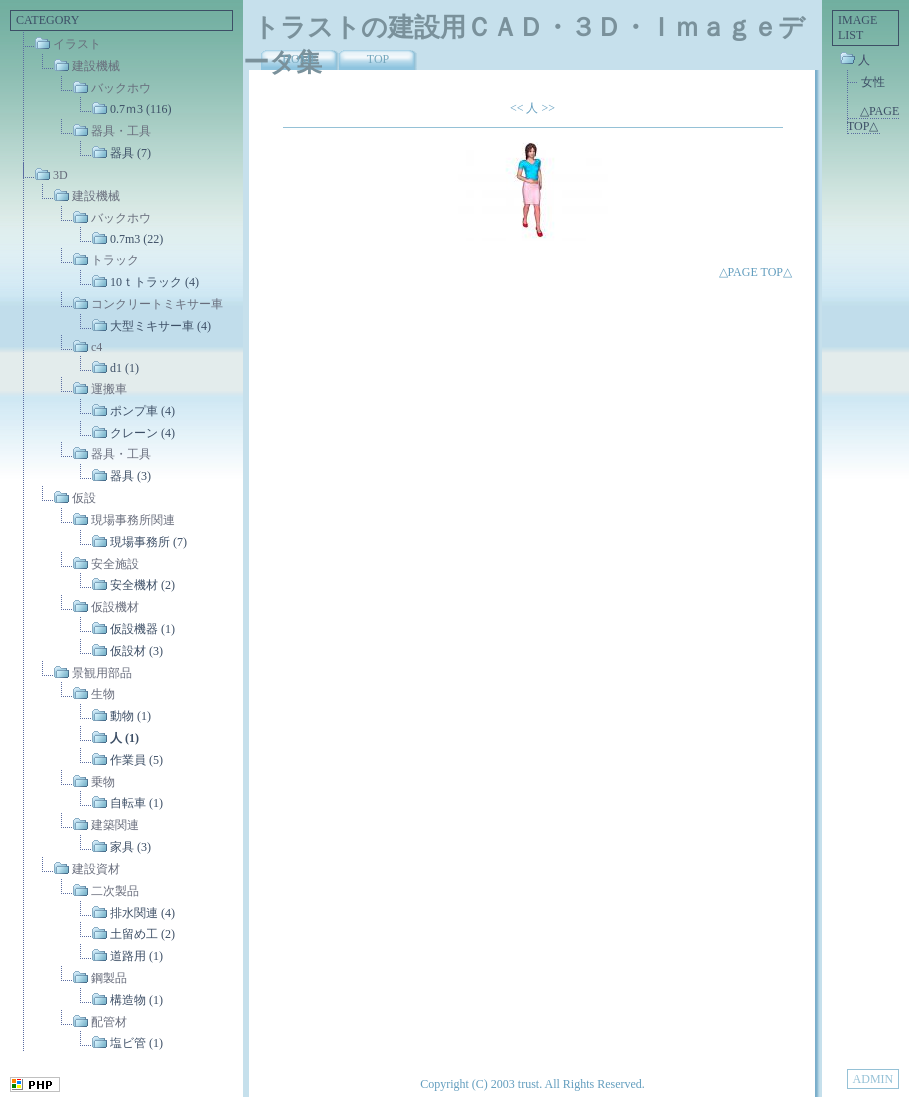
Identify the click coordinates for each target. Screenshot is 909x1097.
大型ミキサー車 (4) (160, 325)
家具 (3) (130, 847)
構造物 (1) (136, 1000)
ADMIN (873, 1079)
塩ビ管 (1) (136, 1043)
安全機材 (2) (142, 585)
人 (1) (124, 738)
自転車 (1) (136, 803)
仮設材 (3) (136, 651)
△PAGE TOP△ (755, 272)
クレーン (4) (142, 432)
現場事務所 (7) (148, 542)
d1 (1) (124, 368)
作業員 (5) (136, 760)
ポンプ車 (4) (142, 411)
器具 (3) (130, 476)
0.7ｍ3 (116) (141, 109)
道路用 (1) (136, 956)
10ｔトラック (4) (154, 282)
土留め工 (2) (142, 934)
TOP (378, 59)
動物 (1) (130, 716)
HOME (299, 59)
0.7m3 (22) (136, 239)
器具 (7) (130, 153)
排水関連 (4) (142, 912)
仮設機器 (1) (142, 629)
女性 (873, 82)
